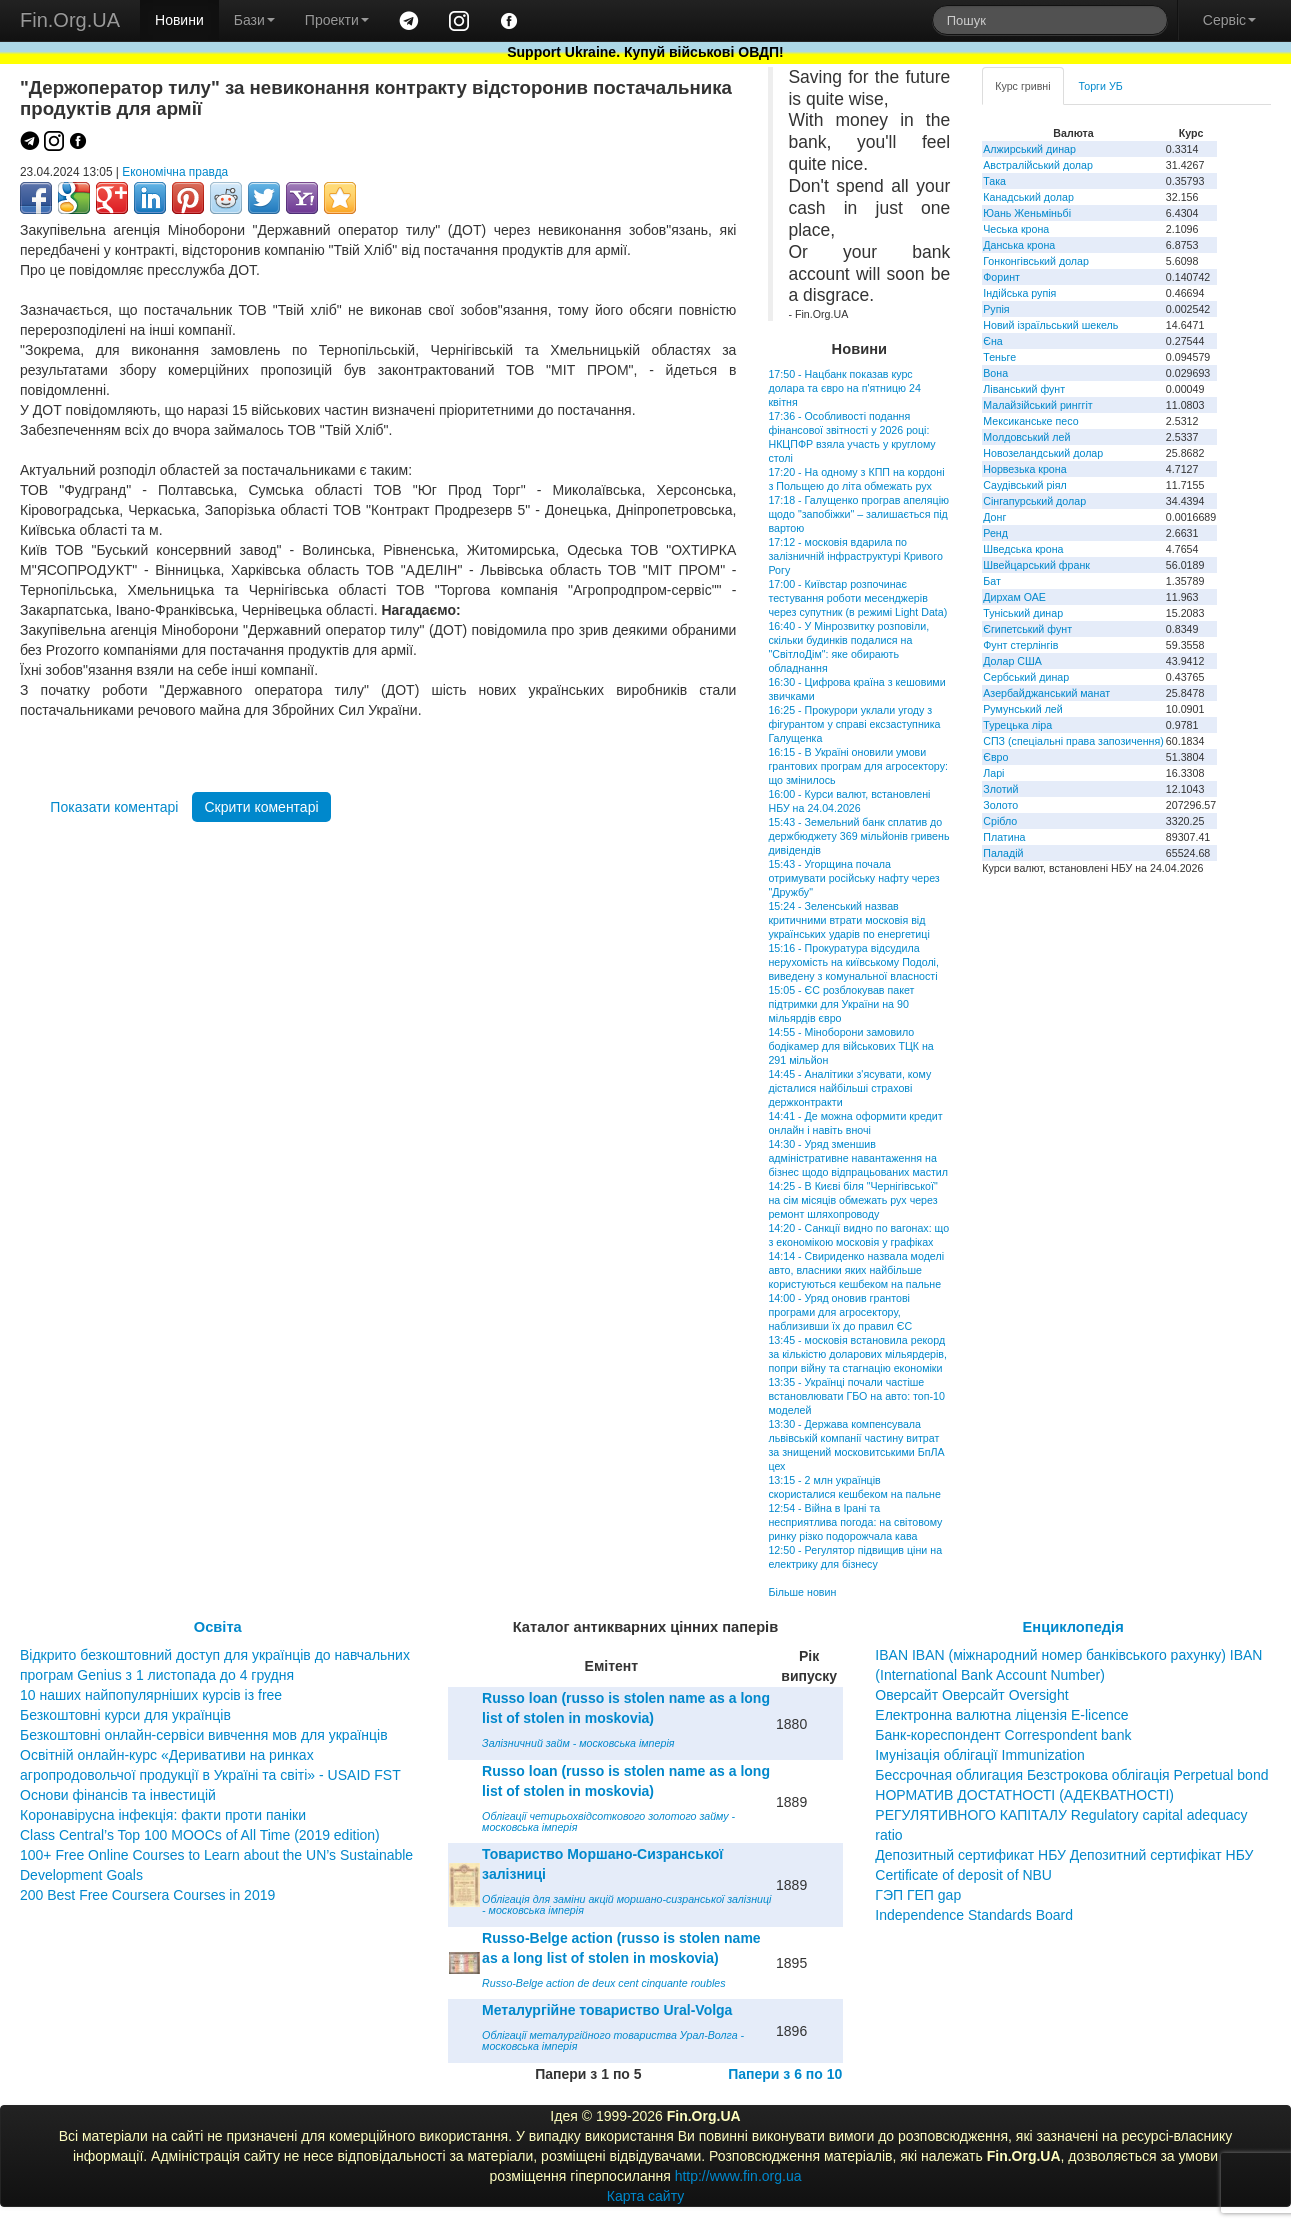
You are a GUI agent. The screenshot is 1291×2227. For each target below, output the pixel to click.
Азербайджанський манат (1046, 693)
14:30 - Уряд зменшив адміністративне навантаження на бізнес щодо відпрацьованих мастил (858, 1158)
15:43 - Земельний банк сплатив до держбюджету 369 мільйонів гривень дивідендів (858, 836)
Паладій (1003, 853)
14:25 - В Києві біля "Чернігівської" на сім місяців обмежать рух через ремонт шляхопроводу (852, 1200)
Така (994, 181)
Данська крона (1019, 245)
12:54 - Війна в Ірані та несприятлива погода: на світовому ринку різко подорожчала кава (855, 1522)
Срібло (1000, 821)
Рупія (996, 309)
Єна (992, 341)
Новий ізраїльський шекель (1050, 325)
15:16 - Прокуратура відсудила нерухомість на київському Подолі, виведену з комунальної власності (853, 962)
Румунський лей (1022, 709)
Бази (254, 20)
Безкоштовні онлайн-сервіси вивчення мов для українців (204, 1735)
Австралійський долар (1038, 165)
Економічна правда (175, 172)
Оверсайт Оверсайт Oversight (971, 1695)
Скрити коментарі (261, 807)
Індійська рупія (1019, 293)
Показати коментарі (114, 807)
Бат (992, 581)
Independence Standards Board (974, 1915)
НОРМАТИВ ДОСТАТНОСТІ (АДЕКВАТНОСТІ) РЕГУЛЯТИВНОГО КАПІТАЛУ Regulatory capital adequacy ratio (1061, 1815)
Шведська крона (1023, 549)
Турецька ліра (1017, 725)
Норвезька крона (1024, 469)
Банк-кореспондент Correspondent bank (1003, 1735)
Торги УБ (1101, 86)
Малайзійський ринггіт (1037, 405)
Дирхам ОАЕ (1014, 597)
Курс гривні (1022, 86)
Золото (1000, 805)
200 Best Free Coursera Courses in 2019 (147, 1895)
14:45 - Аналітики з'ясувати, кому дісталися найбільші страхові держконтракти (849, 1088)
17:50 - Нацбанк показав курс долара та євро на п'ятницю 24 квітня (844, 388)
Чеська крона (1016, 229)
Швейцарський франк (1036, 565)
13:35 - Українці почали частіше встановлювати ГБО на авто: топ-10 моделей (856, 1396)
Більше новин (802, 1592)
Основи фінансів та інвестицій (118, 1795)
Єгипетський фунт (1027, 629)
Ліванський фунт (1024, 389)
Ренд (995, 533)
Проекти (337, 20)
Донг (994, 517)
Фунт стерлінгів (1020, 645)
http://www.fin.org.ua (738, 2176)
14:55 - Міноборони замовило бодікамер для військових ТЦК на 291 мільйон (850, 1046)
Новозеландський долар (1043, 453)
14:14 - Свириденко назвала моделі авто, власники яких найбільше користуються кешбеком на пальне (856, 1270)
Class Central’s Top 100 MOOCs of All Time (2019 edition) (200, 1835)
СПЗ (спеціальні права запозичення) (1073, 741)
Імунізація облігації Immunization (980, 1755)
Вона (995, 373)
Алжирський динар (1029, 149)
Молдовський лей (1026, 437)
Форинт (1001, 277)
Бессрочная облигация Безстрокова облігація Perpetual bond (1071, 1775)
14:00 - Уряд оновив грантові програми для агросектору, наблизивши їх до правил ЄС (840, 1312)
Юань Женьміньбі (1027, 213)
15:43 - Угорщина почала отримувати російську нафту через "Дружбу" (853, 878)
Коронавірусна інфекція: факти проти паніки (163, 1815)
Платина (1004, 837)
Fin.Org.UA (70, 20)
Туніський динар (1023, 613)
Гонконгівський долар (1036, 261)
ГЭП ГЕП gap (918, 1895)
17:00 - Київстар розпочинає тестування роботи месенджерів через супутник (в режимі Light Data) (857, 598)
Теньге (999, 357)
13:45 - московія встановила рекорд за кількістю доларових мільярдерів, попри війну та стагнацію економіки (857, 1354)
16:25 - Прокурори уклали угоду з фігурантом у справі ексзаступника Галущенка (854, 724)
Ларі (993, 773)
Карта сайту (646, 2196)
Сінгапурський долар (1034, 501)
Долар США (1012, 661)
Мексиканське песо (1030, 421)
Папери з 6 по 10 (785, 2074)
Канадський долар (1028, 197)
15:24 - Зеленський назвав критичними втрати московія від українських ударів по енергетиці (848, 920)
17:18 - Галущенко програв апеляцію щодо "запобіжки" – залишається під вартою (858, 514)
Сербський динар (1026, 677)
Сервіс (1229, 20)
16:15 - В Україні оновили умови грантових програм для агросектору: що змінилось (858, 766)
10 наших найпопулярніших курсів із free (151, 1695)
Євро (995, 757)
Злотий (1000, 789)
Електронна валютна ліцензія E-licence (1001, 1715)
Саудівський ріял (1024, 485)
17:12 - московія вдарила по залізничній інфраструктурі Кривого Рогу (855, 556)
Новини (179, 20)
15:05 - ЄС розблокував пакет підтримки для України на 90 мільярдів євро (841, 1004)
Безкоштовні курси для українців (125, 1715)
